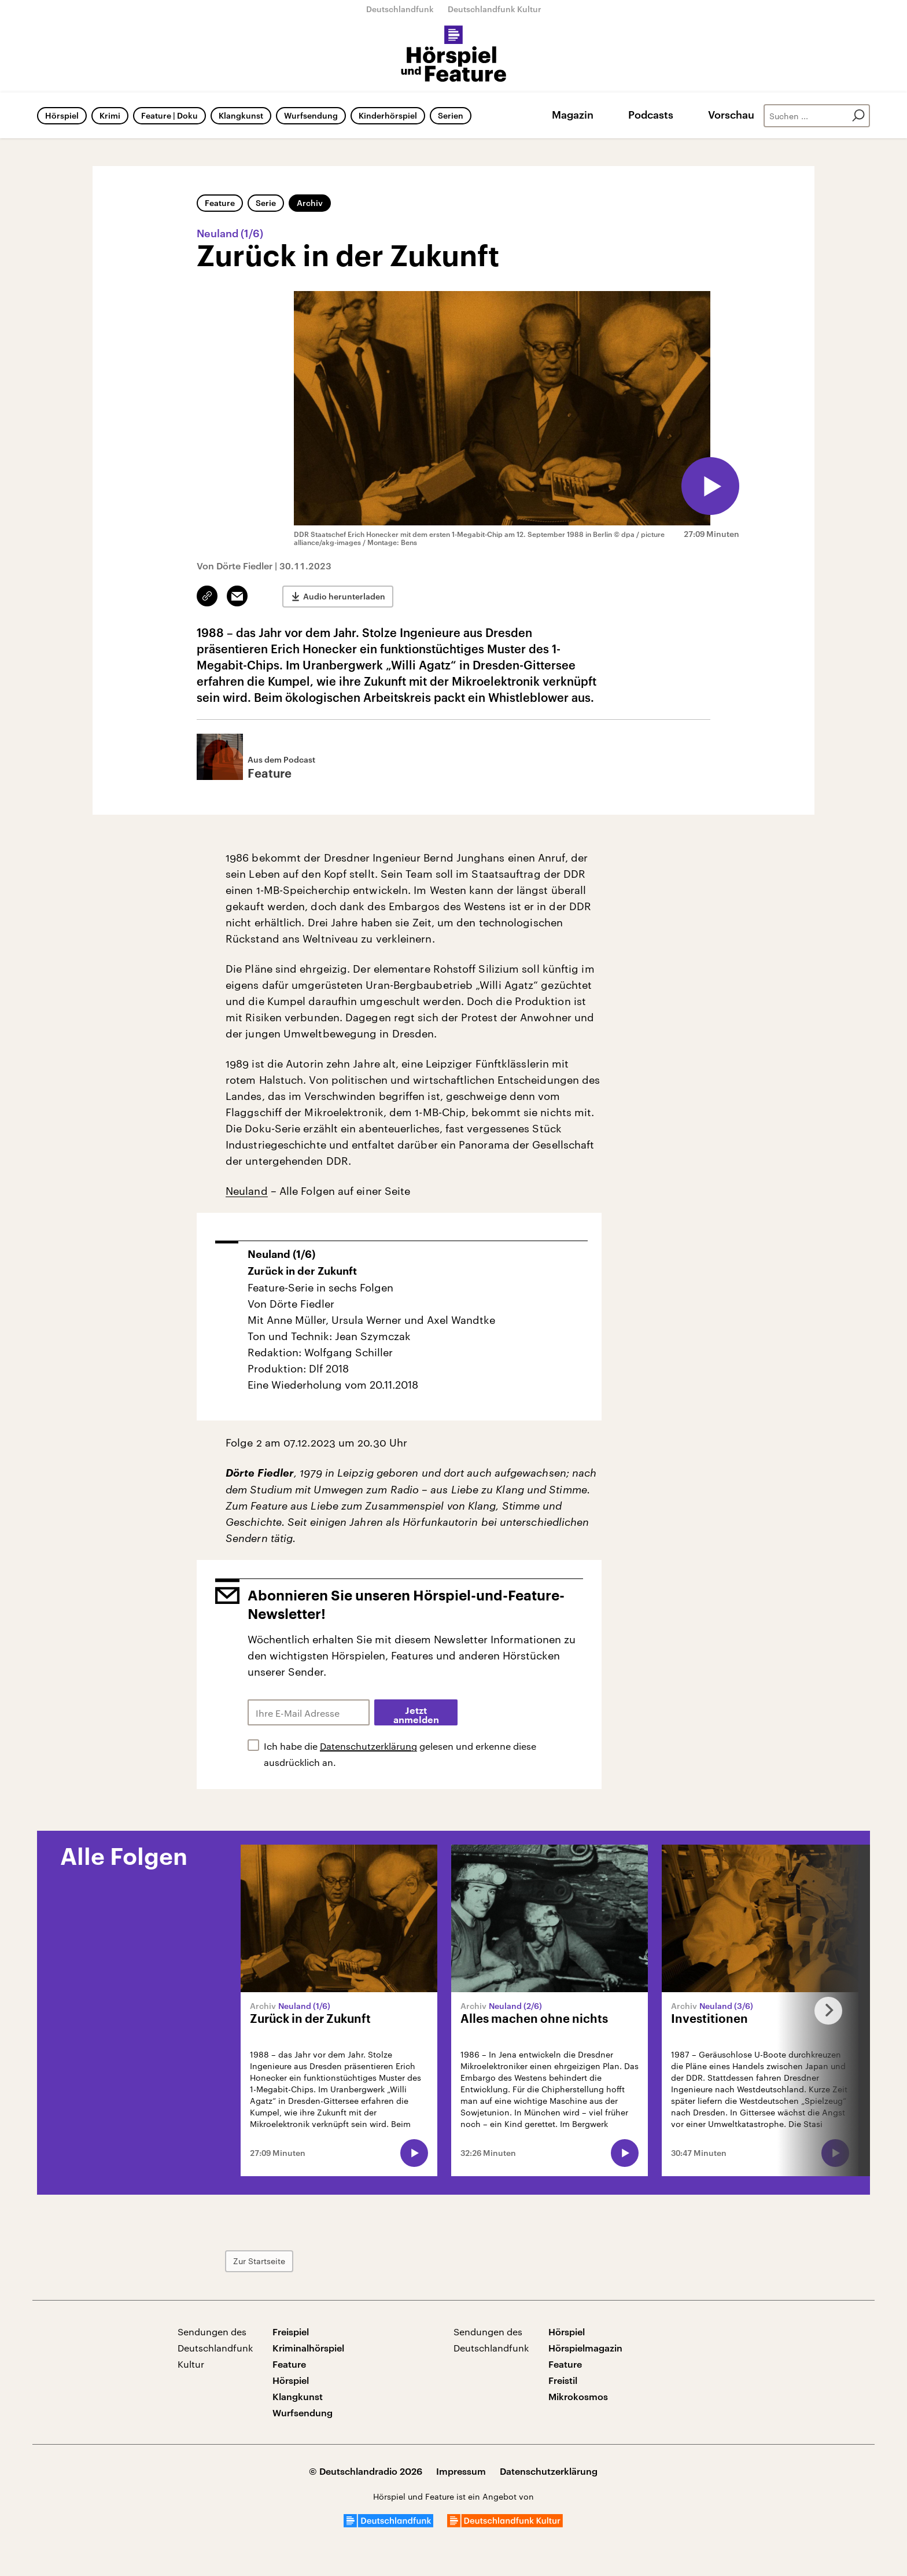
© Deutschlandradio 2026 (365, 2470)
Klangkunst (241, 115)
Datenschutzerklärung (368, 1745)
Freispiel (290, 2331)
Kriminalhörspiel (308, 2347)
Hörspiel (62, 115)
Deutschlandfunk (400, 9)
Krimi (109, 115)
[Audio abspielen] (710, 486)
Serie (266, 203)
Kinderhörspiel (388, 115)
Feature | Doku (169, 115)
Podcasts (650, 114)
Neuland (247, 1190)
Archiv (310, 203)
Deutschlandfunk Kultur (494, 9)
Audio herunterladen (344, 596)
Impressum (461, 2470)
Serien (450, 115)
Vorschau (731, 114)
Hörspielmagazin (585, 2347)
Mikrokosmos (578, 2396)
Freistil (562, 2380)
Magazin (572, 114)
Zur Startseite (259, 2261)
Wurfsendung (311, 115)
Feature (220, 203)
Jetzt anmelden (416, 1715)
